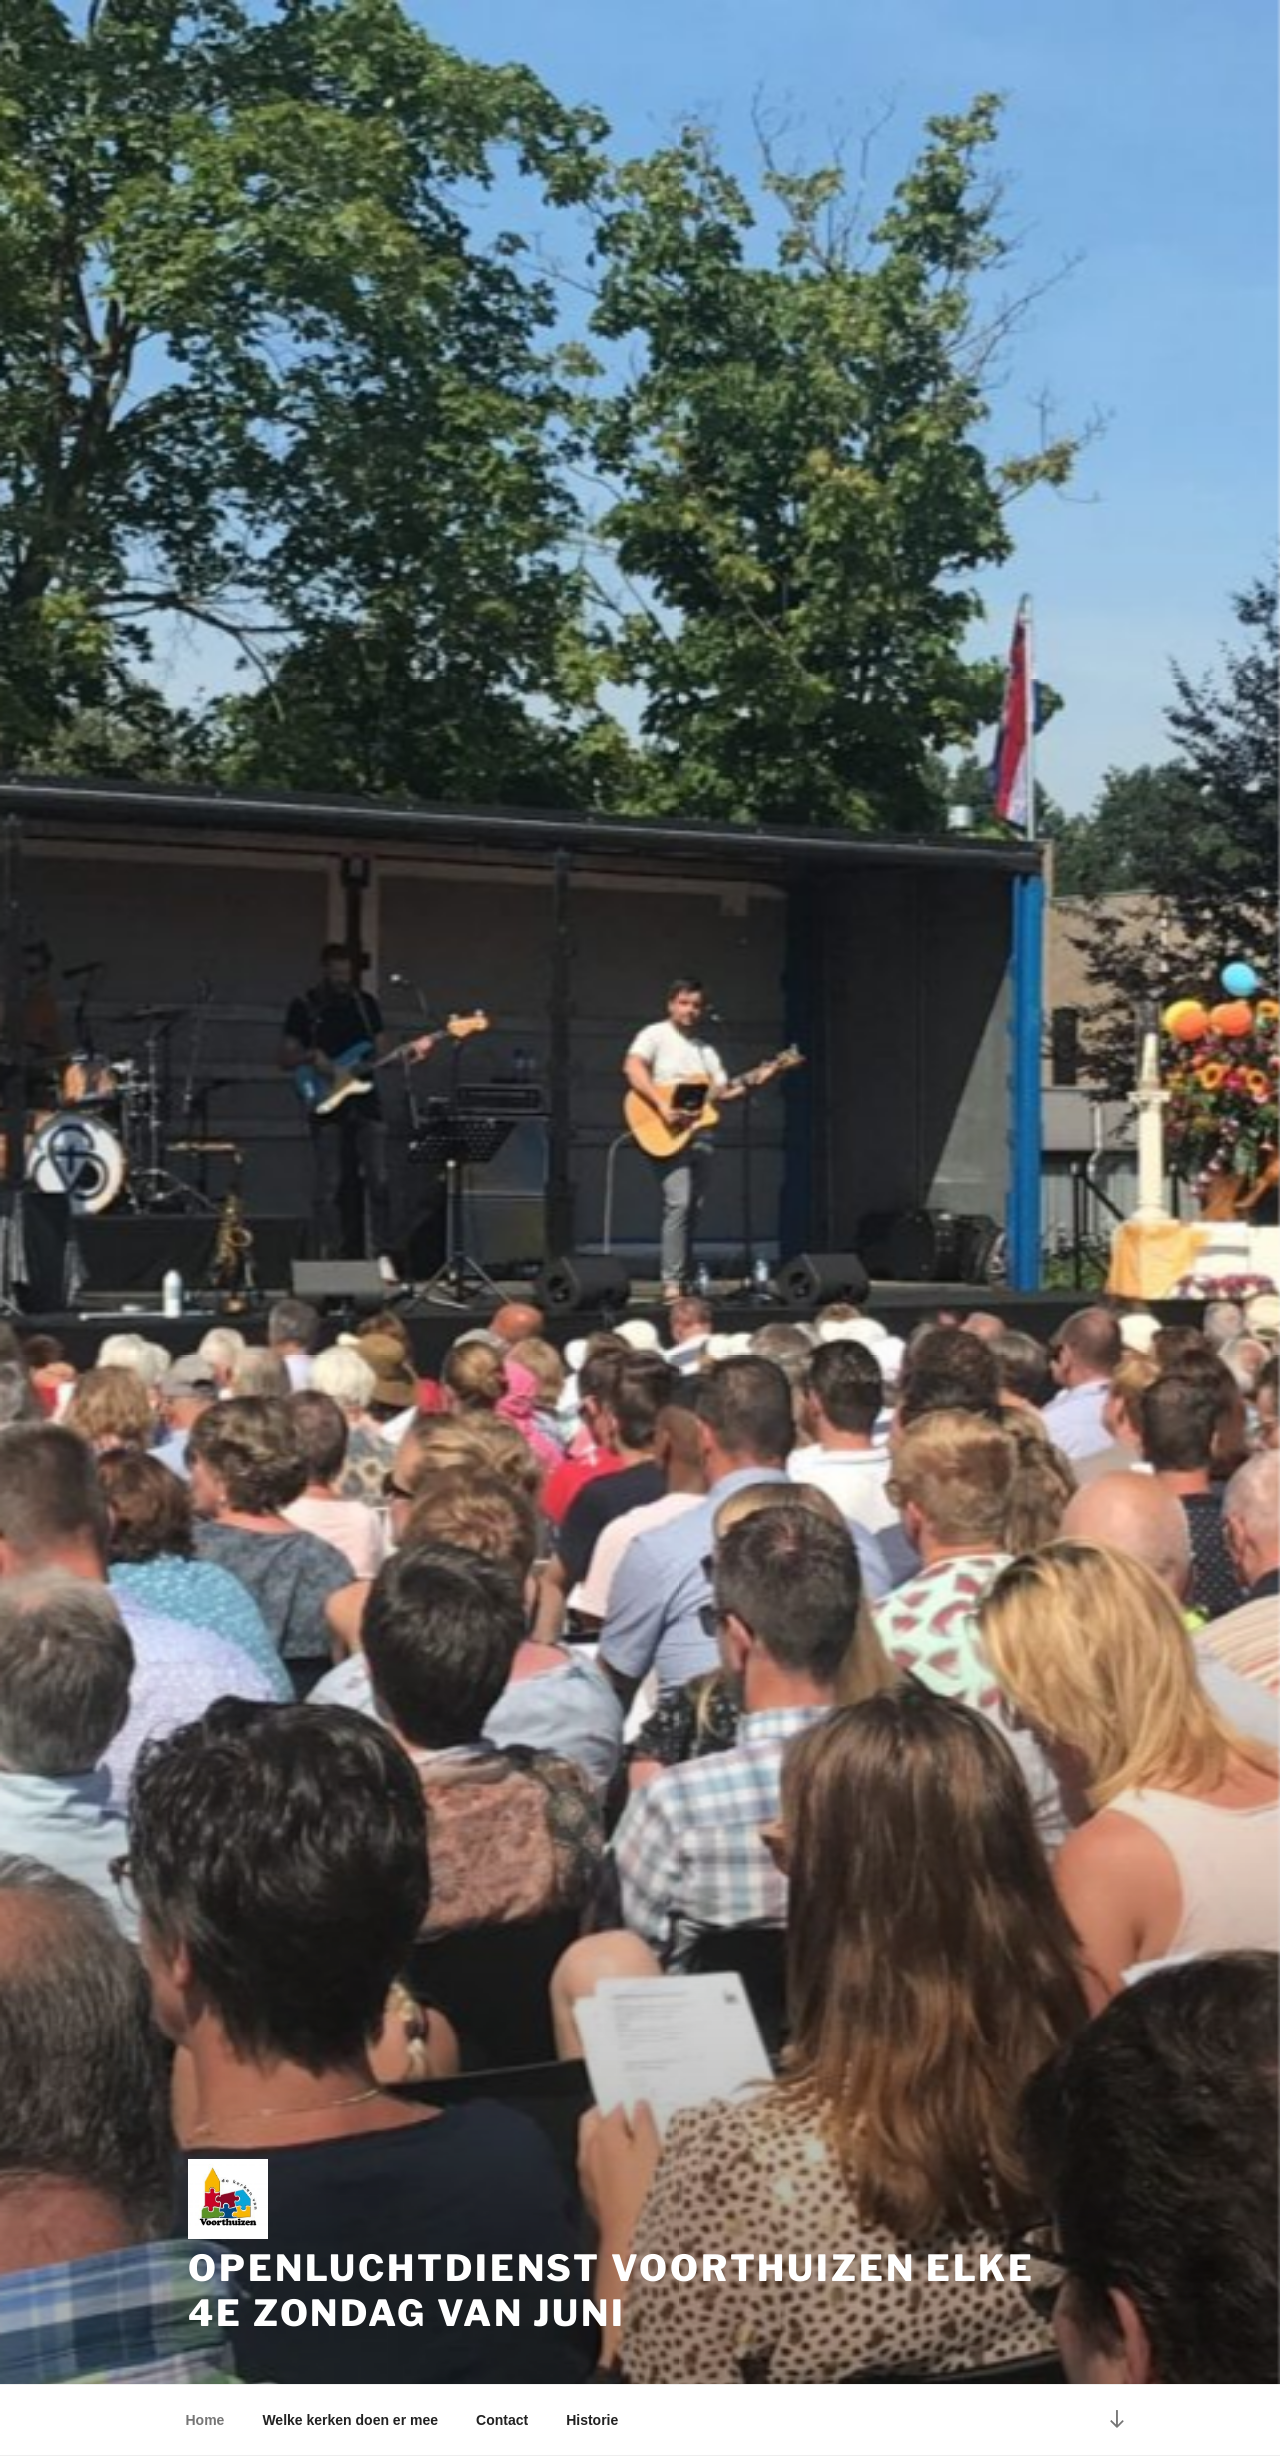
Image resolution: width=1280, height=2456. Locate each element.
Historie (592, 2420)
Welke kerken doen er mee (350, 2420)
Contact (502, 2420)
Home (205, 2420)
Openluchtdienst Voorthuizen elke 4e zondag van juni (611, 2290)
